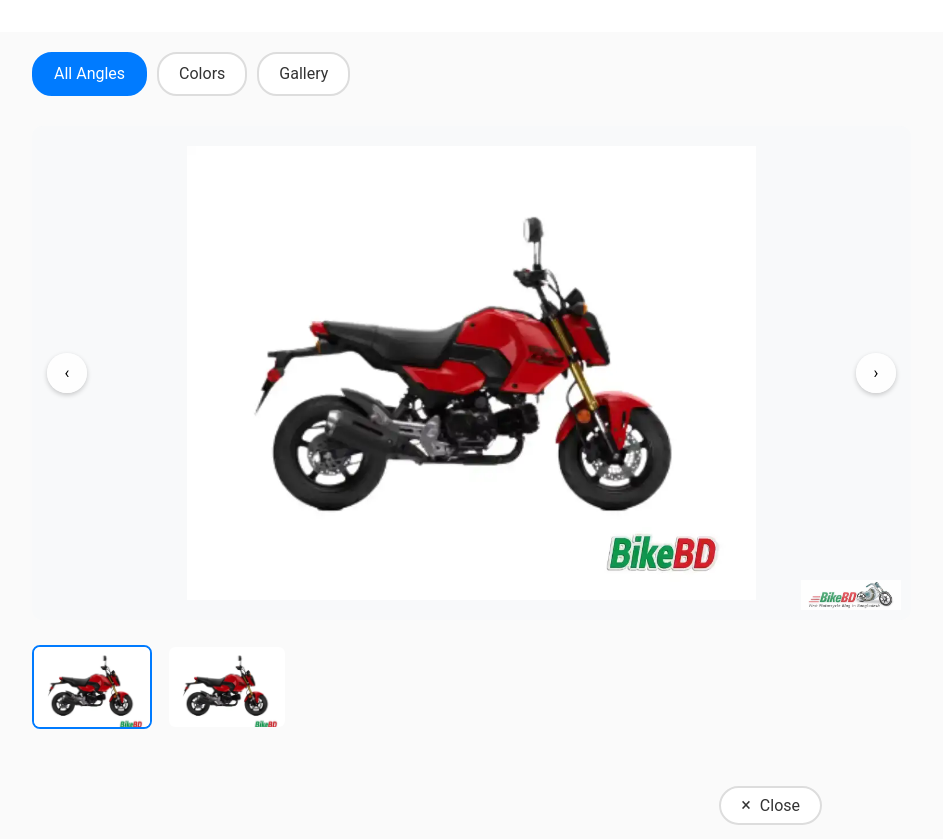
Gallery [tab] (303, 73)
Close (770, 804)
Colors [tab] (202, 73)
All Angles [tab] (89, 73)
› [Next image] (876, 372)
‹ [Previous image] (67, 372)
